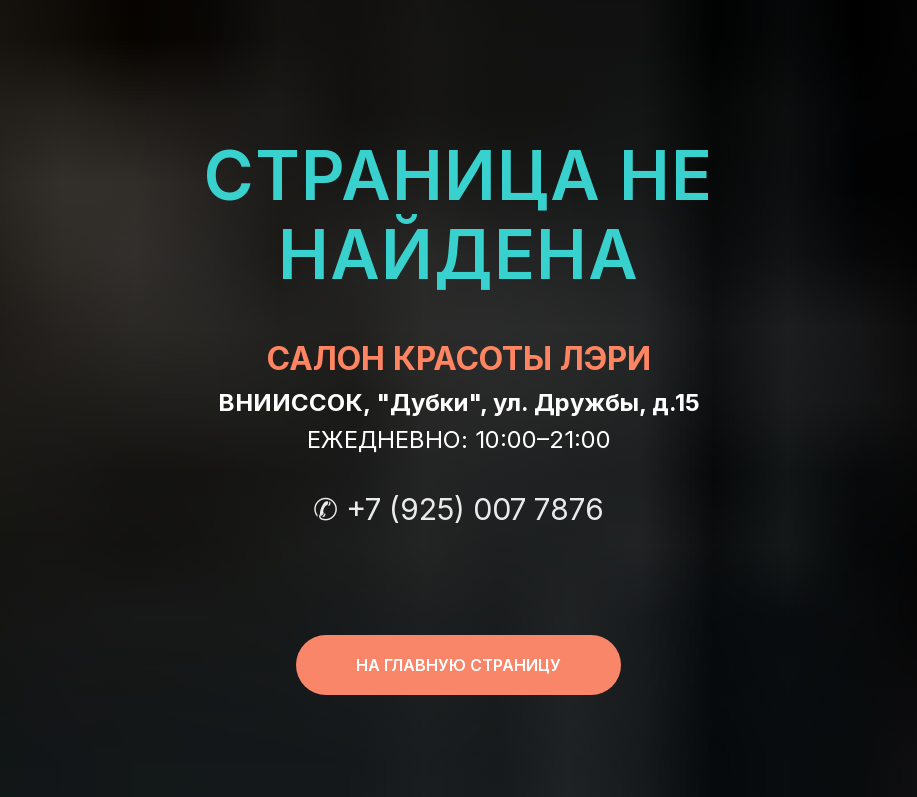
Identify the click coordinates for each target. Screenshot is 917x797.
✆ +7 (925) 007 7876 (458, 509)
